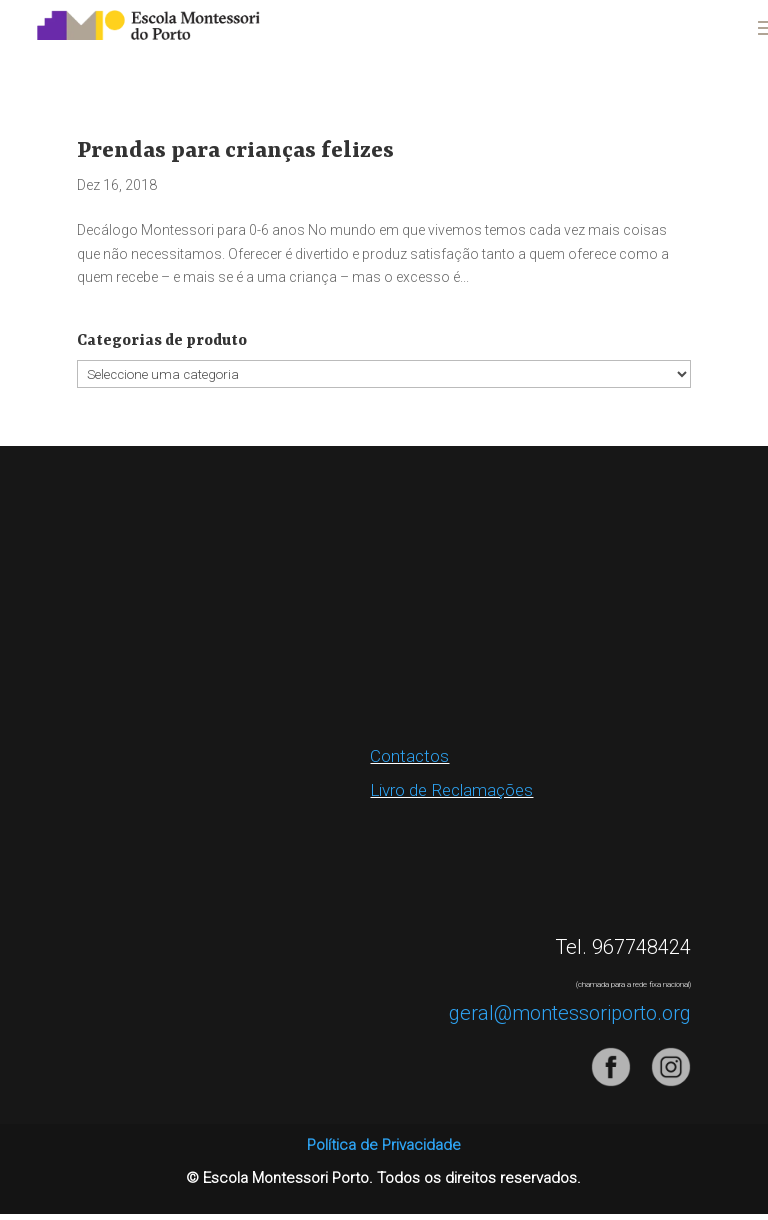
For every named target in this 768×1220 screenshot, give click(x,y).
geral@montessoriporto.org (570, 1013)
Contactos (409, 756)
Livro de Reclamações (451, 790)
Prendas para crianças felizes (235, 151)
